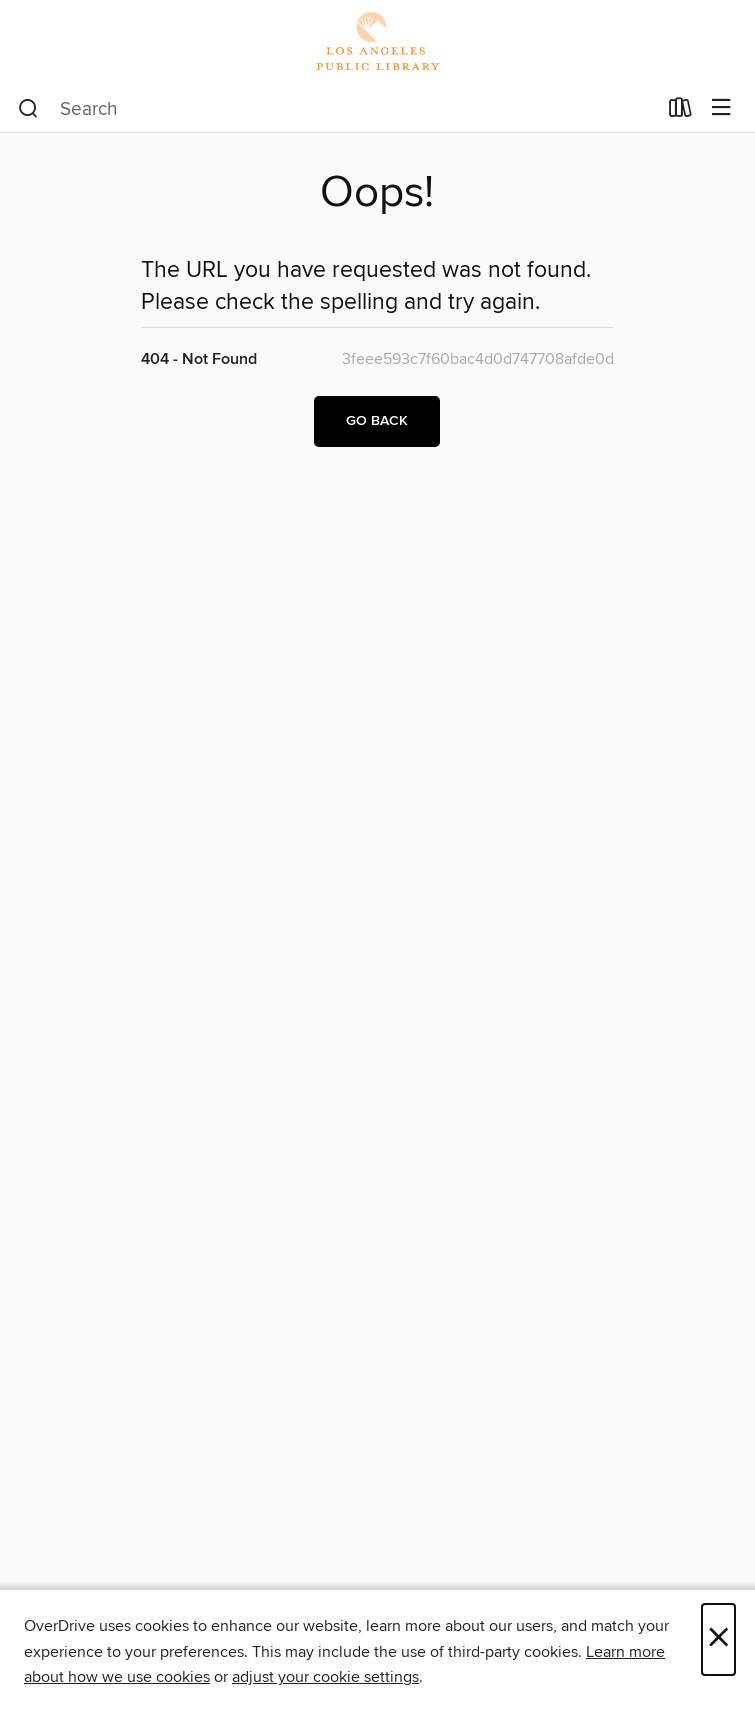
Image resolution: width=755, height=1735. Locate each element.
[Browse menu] (721, 108)
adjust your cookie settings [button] (325, 1677)
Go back (377, 421)
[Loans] (680, 112)
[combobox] (337, 109)
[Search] (28, 109)
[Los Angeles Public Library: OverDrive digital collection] (377, 42)
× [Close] (718, 1639)
